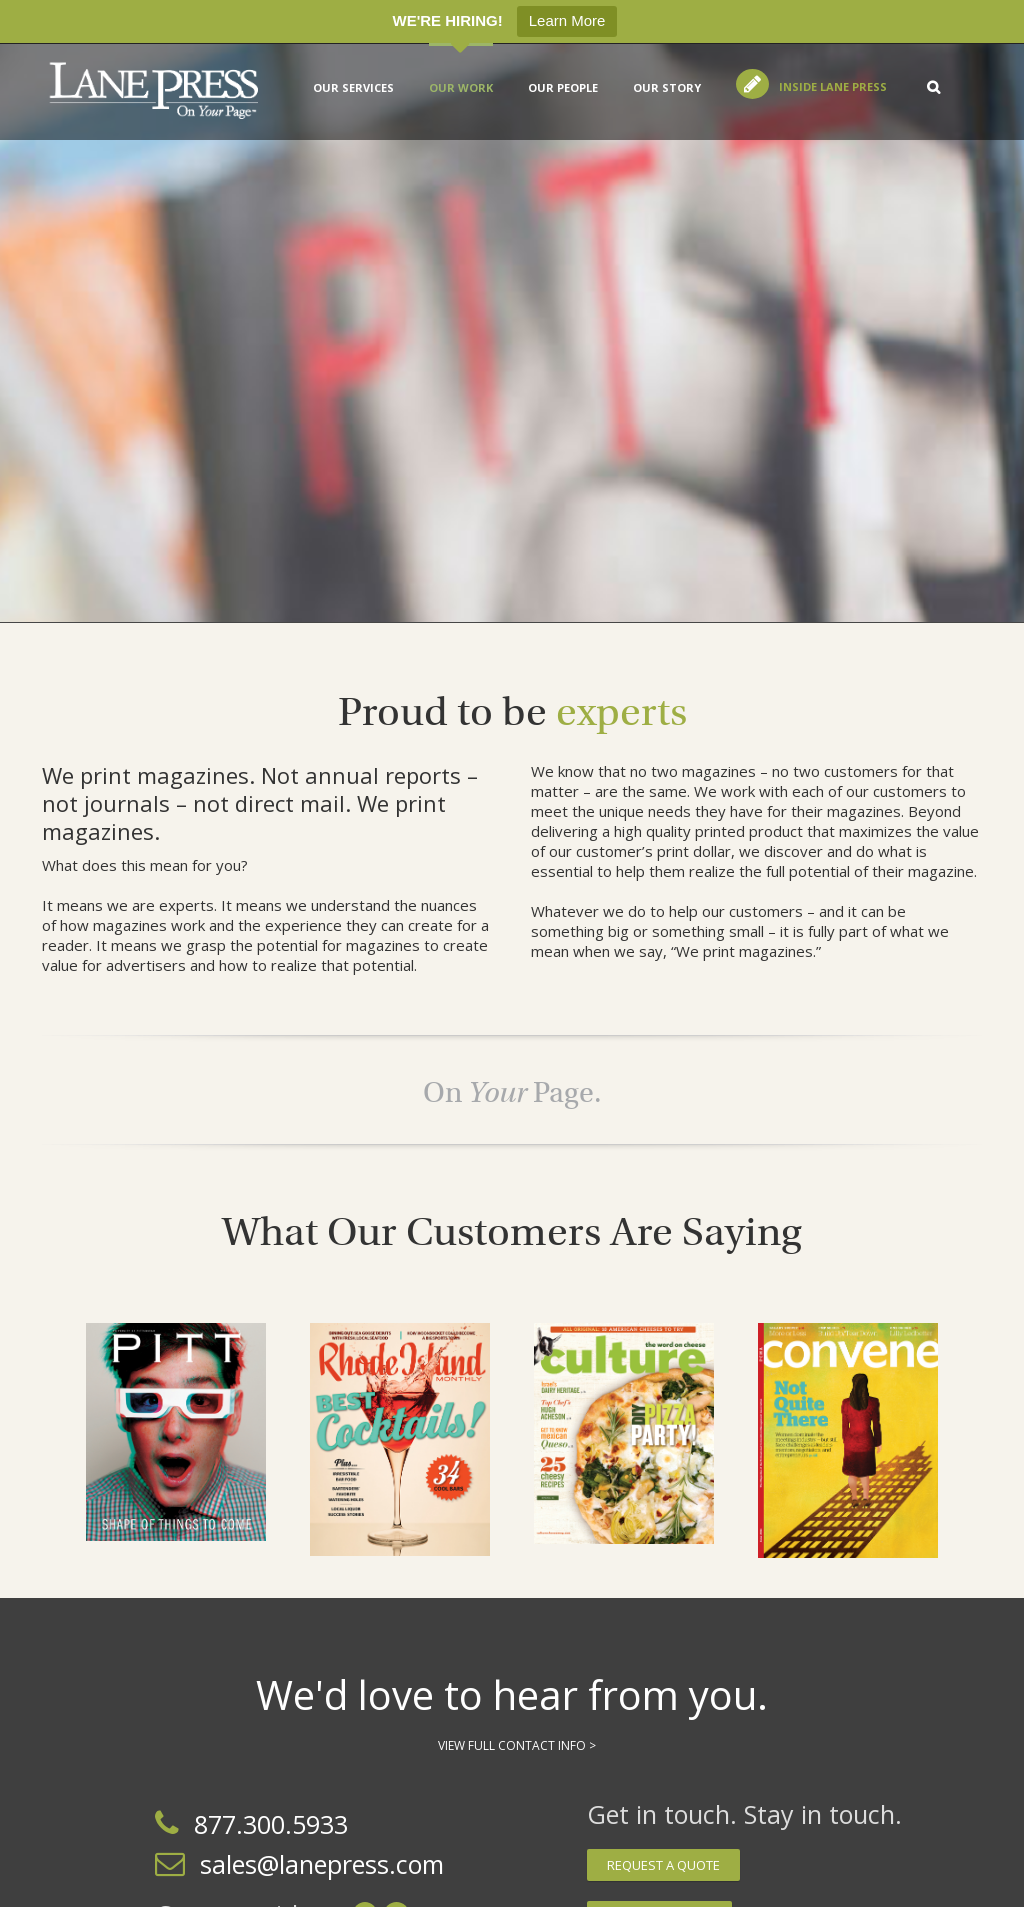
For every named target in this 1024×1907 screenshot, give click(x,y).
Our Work (461, 87)
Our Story (667, 87)
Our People (563, 87)
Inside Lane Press (833, 86)
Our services (353, 87)
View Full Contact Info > (517, 1745)
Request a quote (663, 1865)
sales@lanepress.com (322, 1864)
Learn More (567, 20)
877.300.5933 (271, 1824)
